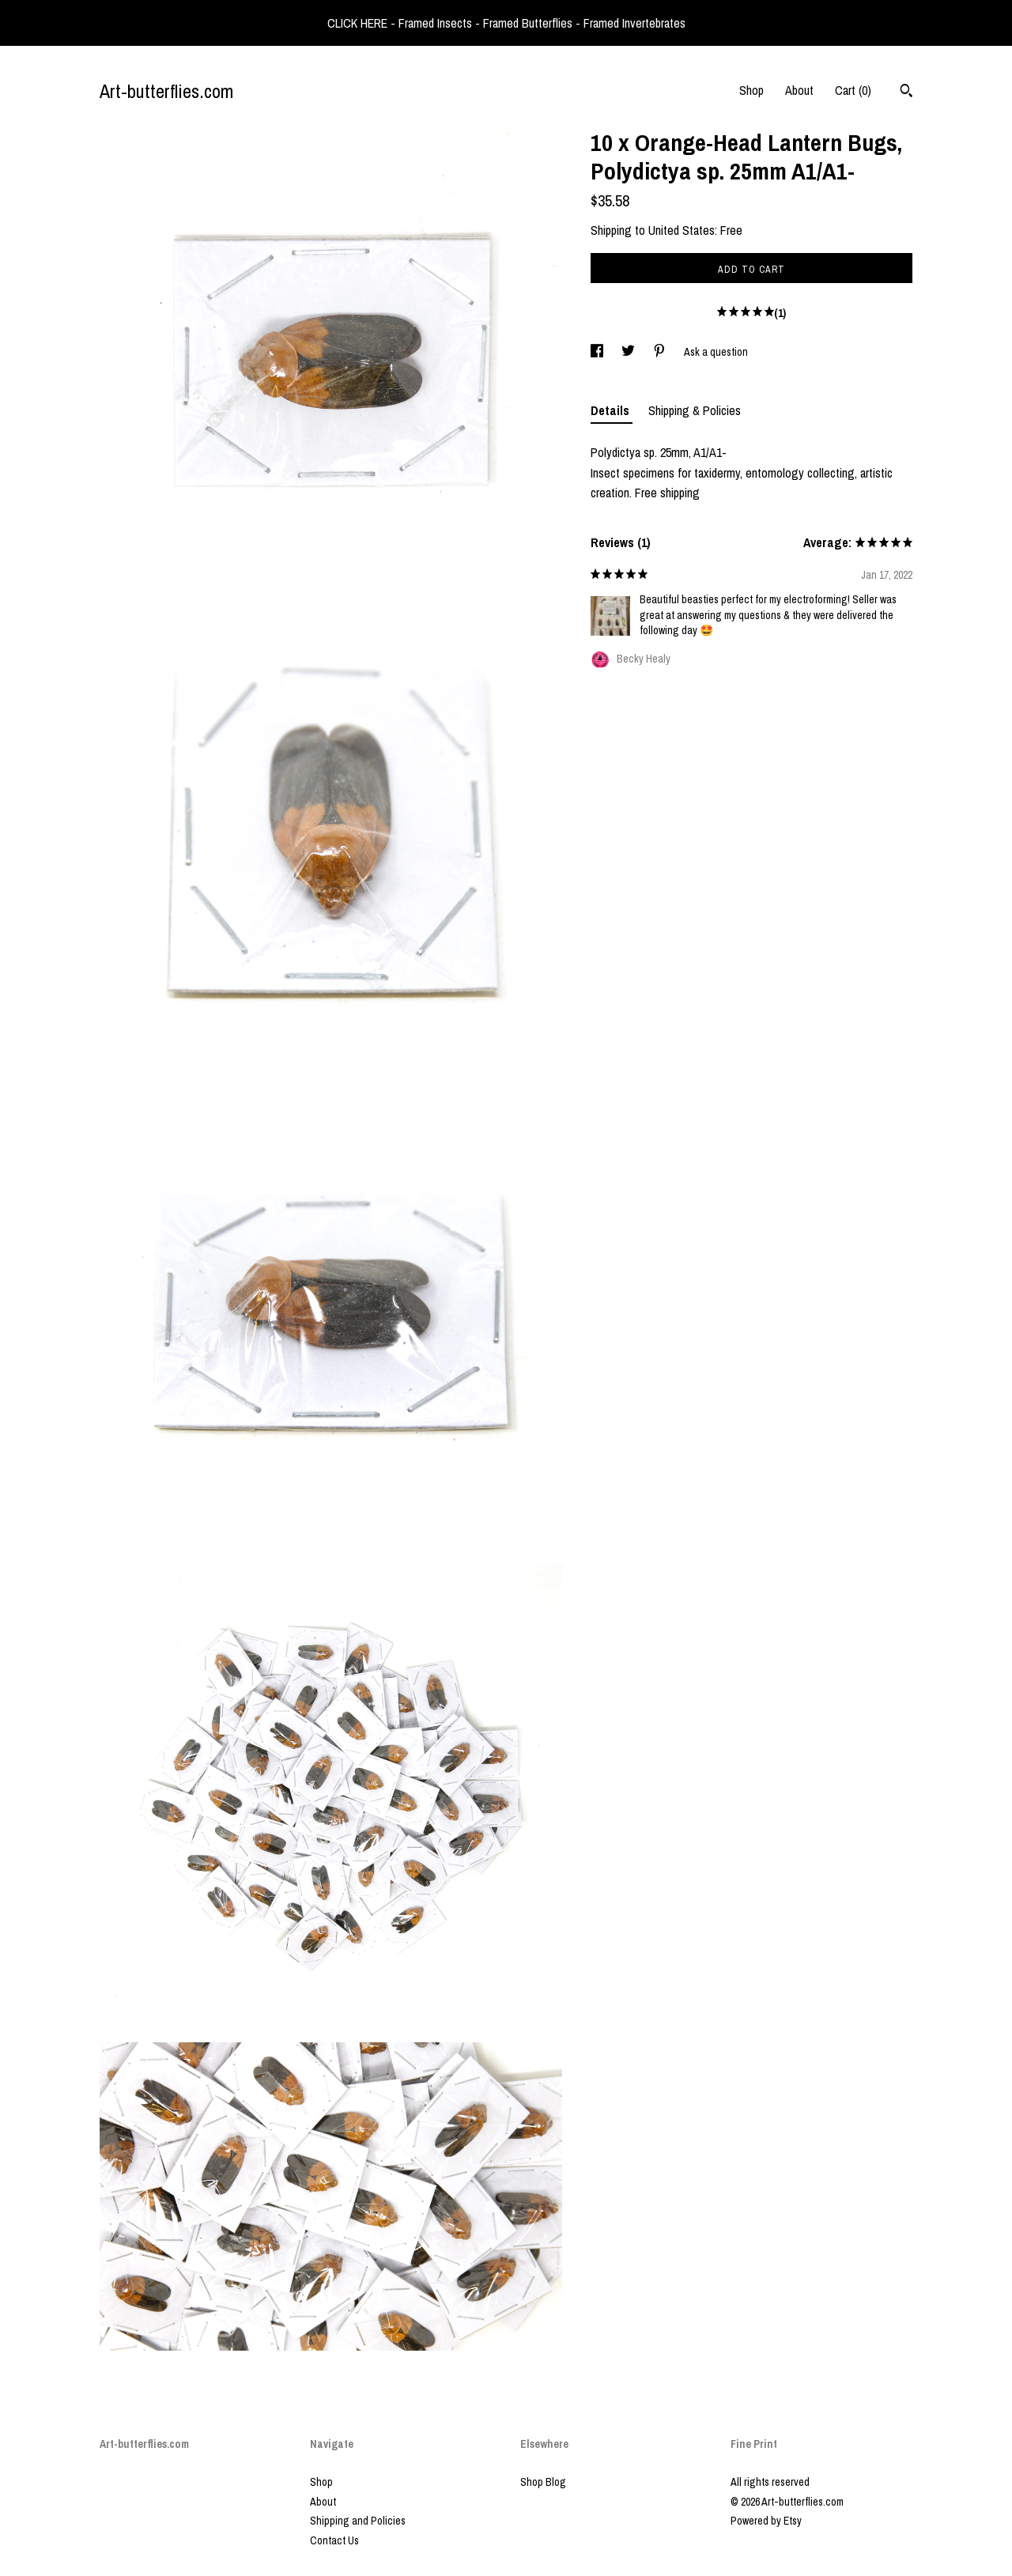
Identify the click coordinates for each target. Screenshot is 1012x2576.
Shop (751, 90)
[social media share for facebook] (598, 352)
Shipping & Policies (694, 410)
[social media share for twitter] (629, 352)
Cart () (853, 90)
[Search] (906, 92)
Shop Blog (543, 2482)
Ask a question (716, 352)
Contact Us (334, 2540)
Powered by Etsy (766, 2521)
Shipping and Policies (358, 2521)
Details (611, 410)
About (799, 90)
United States (681, 230)
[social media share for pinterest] (660, 352)
